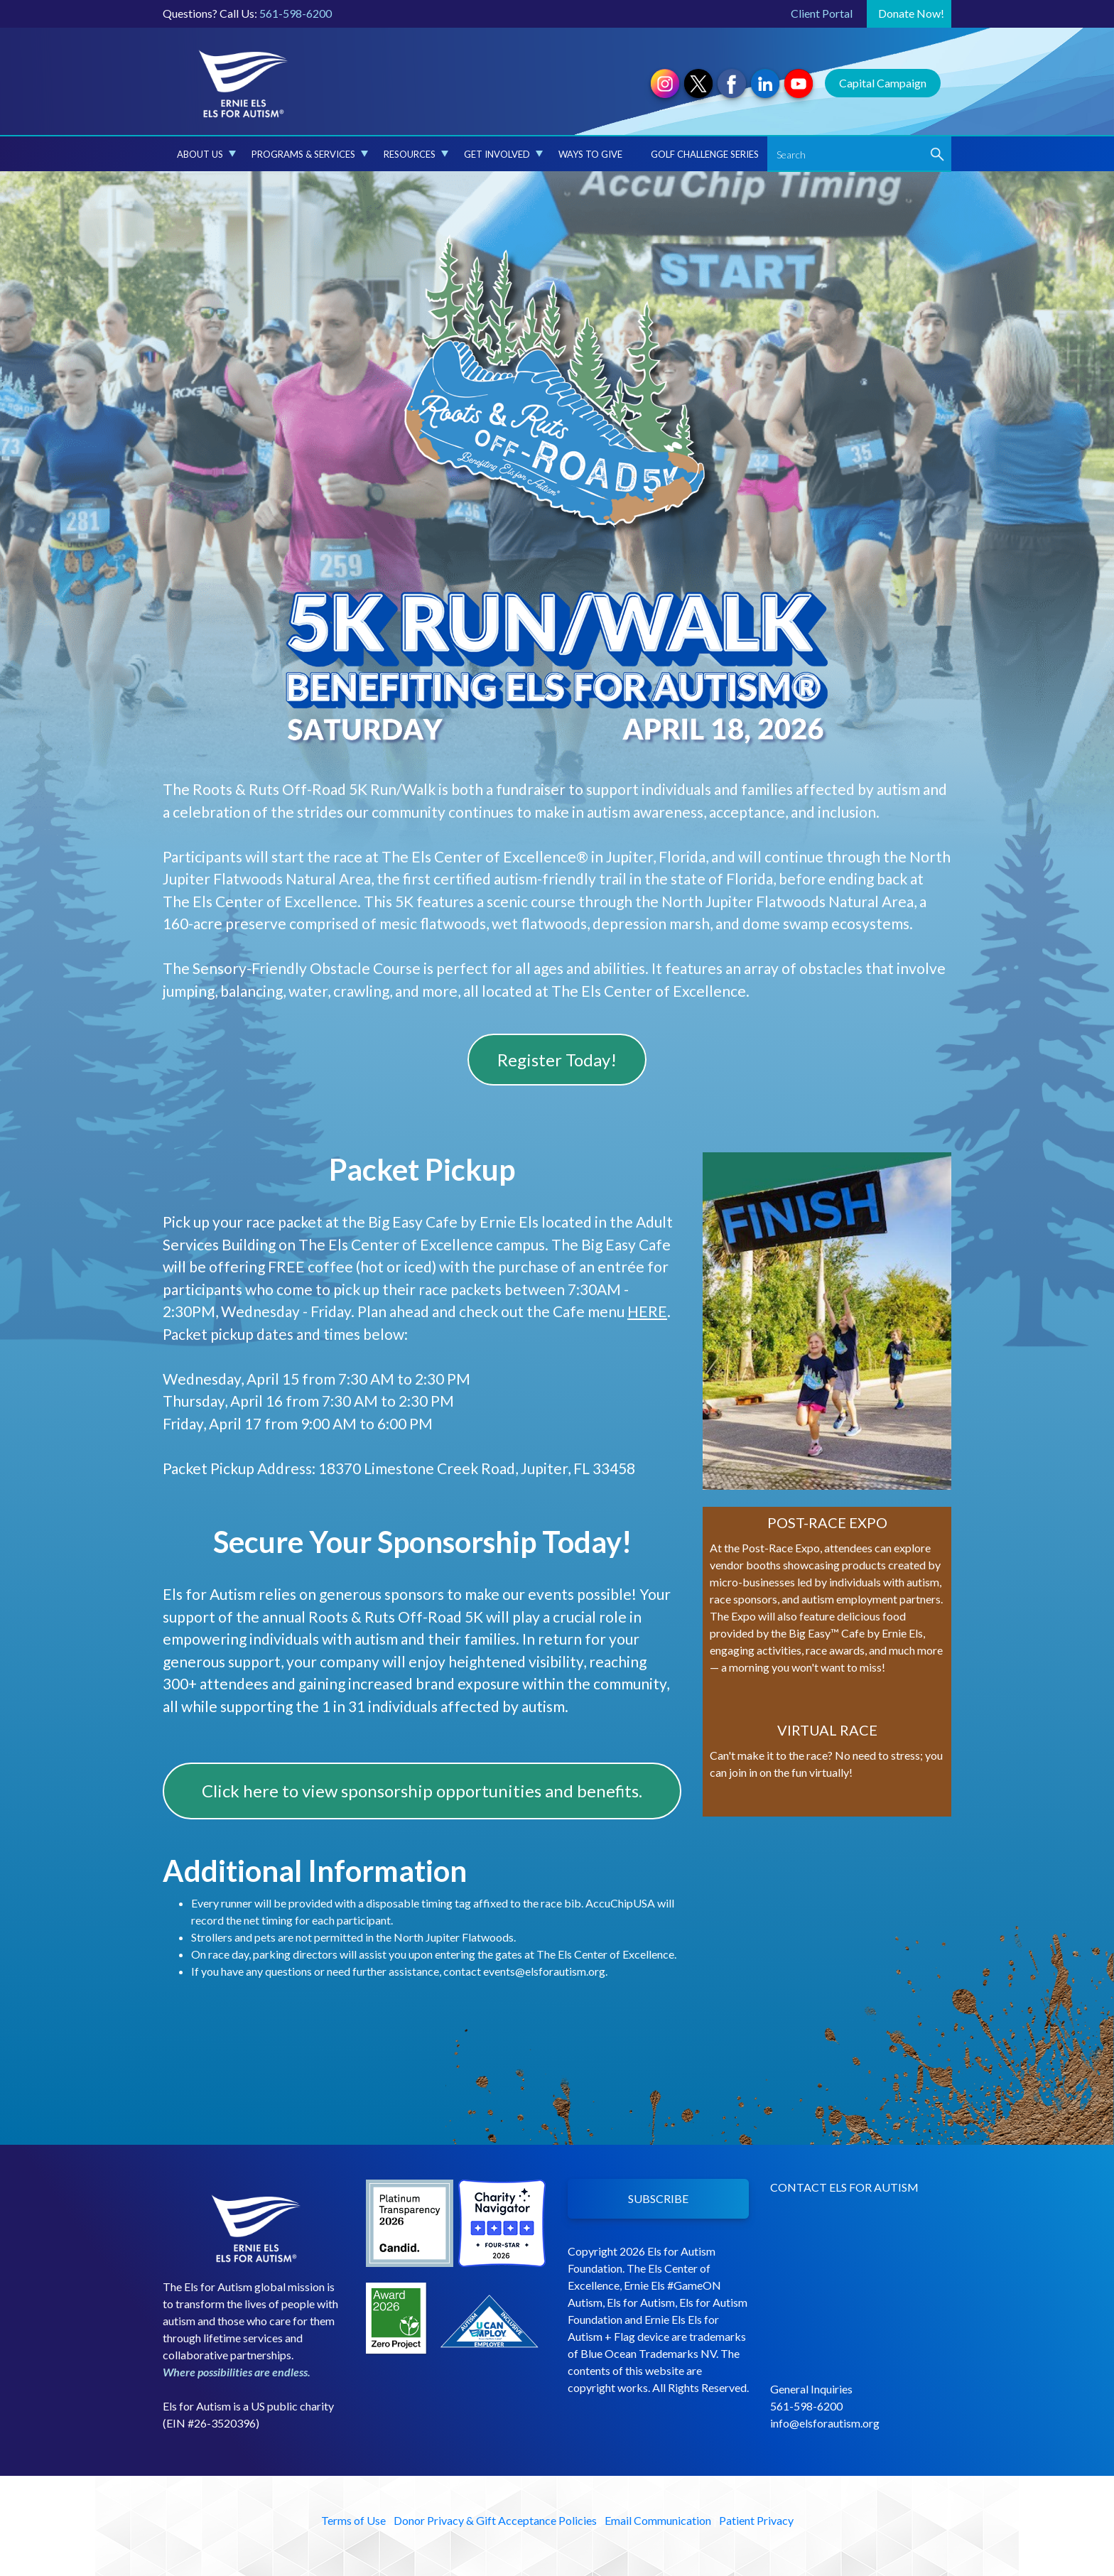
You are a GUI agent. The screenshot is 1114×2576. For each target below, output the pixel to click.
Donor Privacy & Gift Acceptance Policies (495, 2520)
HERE (647, 1311)
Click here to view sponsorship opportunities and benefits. (422, 1790)
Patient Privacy (756, 2520)
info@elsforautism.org (825, 2423)
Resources (416, 154)
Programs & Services (310, 154)
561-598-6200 (295, 13)
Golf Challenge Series (705, 154)
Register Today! (557, 1059)
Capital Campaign (882, 83)
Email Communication (658, 2520)
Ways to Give (590, 154)
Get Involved (503, 154)
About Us (206, 154)
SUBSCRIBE (658, 2198)
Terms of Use (353, 2520)
